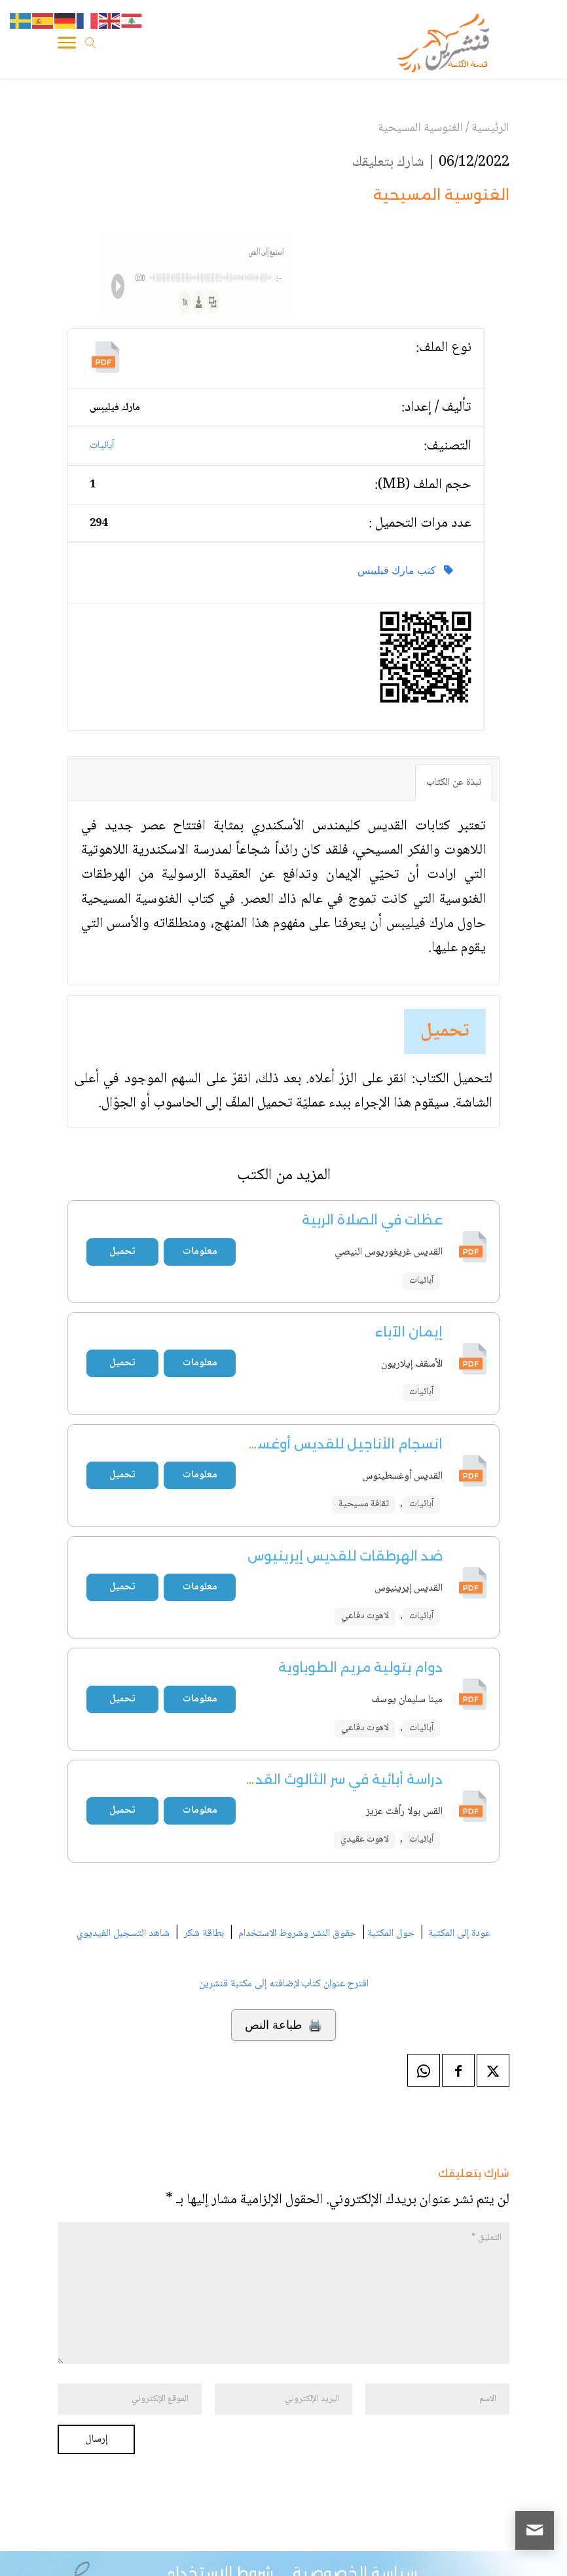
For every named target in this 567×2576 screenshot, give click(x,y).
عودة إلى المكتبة (458, 1933)
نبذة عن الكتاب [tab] (453, 782)
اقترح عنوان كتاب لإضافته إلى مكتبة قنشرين (284, 1984)
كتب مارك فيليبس (405, 570)
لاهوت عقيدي (364, 1839)
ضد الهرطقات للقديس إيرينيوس (345, 1556)
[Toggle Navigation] (67, 45)
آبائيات (102, 446)
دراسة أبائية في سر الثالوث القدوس (337, 1779)
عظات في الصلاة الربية (372, 1220)
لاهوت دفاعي (365, 1616)
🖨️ (283, 2025)
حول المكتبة (390, 1933)
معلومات (200, 1251)
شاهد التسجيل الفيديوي (123, 1933)
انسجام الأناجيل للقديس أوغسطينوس (325, 1444)
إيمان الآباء (409, 1332)
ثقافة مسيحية (363, 1504)
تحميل (444, 1031)
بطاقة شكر (204, 1933)
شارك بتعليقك (388, 162)
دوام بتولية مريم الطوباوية (360, 1667)
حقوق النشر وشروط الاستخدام (297, 1933)
